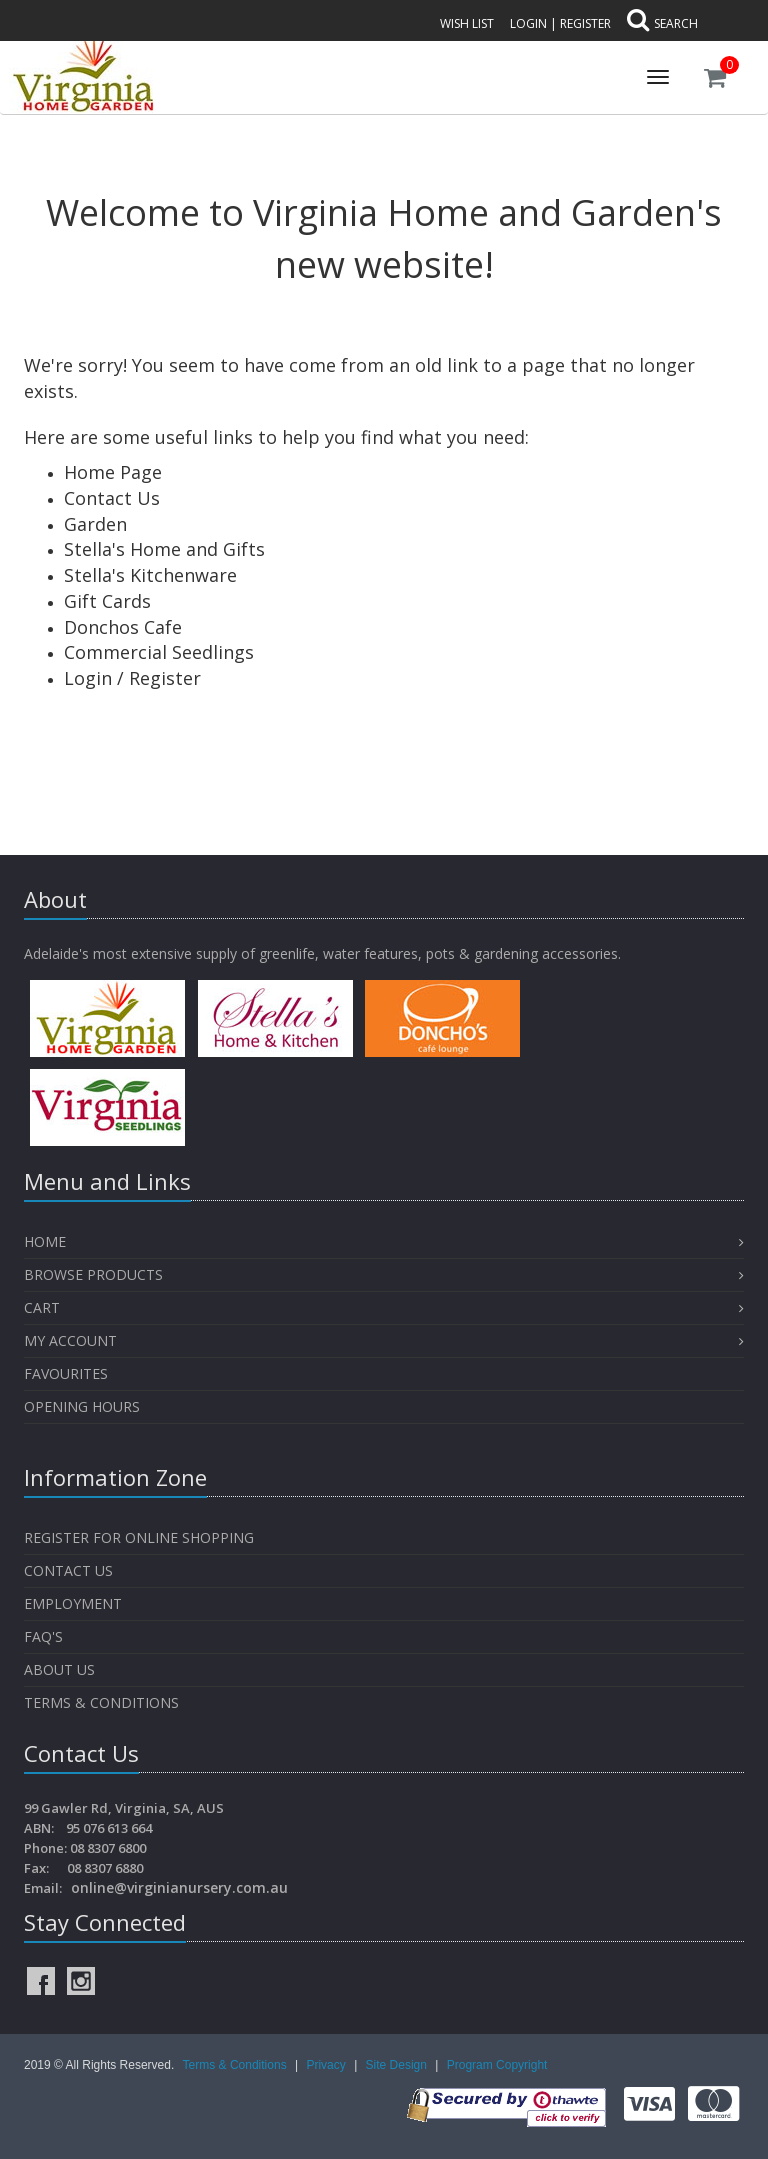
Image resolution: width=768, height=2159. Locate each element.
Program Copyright (497, 2065)
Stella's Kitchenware (150, 575)
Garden (95, 524)
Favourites (68, 1373)
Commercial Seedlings (159, 652)
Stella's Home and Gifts (164, 549)
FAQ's (43, 1636)
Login (528, 23)
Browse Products (93, 1274)
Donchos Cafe (123, 627)
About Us (59, 1669)
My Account (70, 1340)
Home (45, 1241)
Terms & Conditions (101, 1702)
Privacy (327, 2065)
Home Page (113, 472)
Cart (42, 1307)
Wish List (467, 23)
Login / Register (132, 678)
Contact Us (112, 498)
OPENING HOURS (82, 1406)
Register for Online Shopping (139, 1537)
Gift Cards (107, 601)
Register (585, 23)
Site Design (398, 2065)
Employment (73, 1603)
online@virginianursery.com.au (179, 1887)
